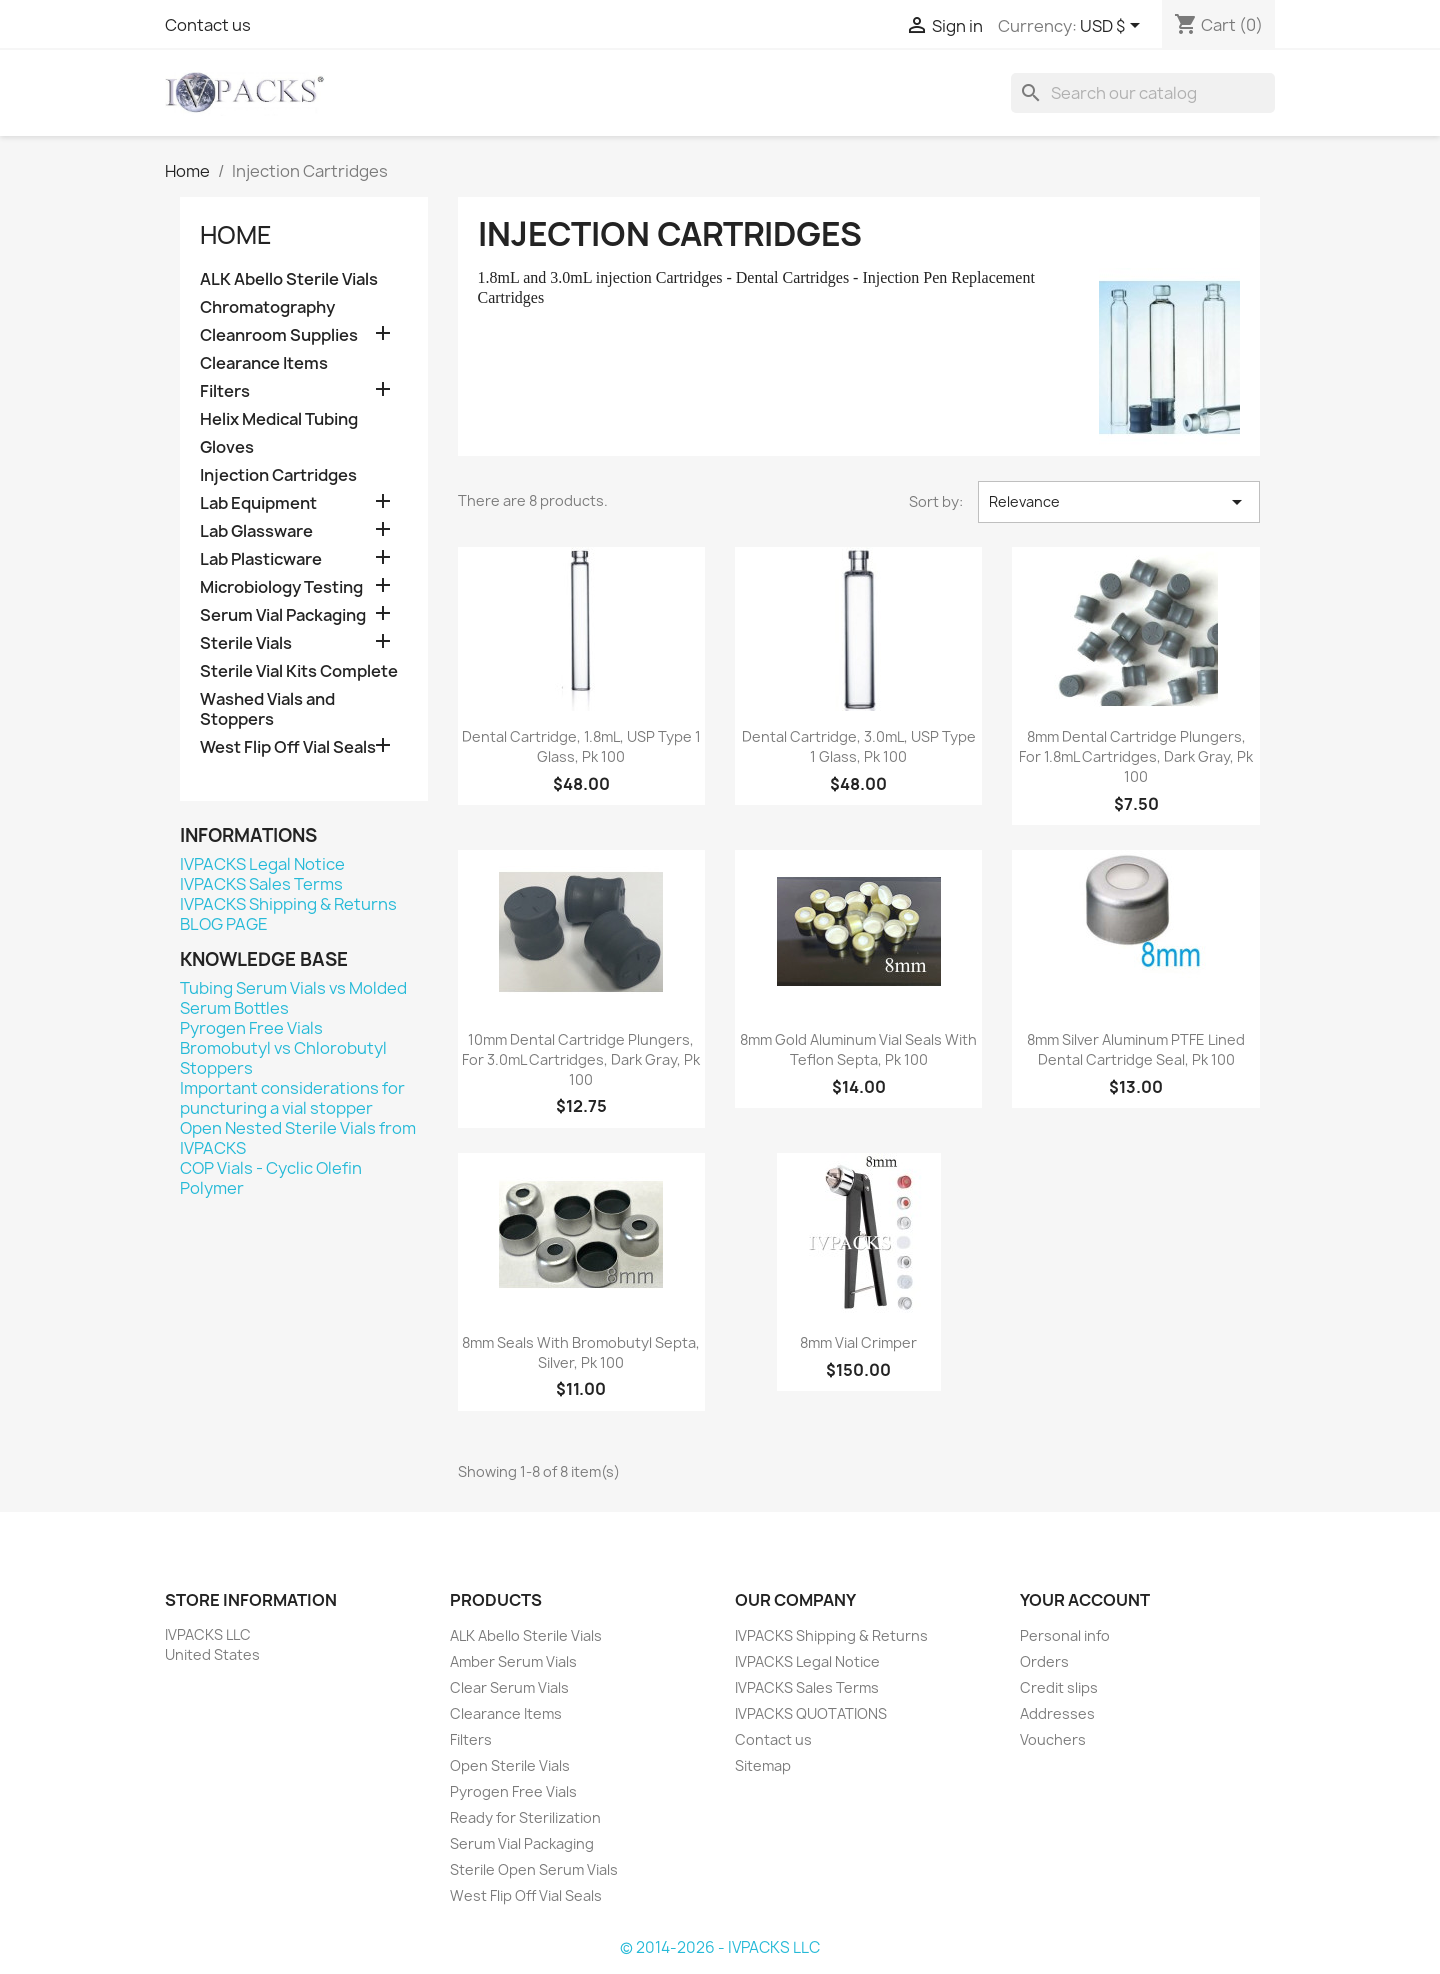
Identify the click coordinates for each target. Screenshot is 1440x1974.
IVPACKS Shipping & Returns (288, 904)
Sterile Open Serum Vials (534, 1869)
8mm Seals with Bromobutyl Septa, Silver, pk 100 (581, 1352)
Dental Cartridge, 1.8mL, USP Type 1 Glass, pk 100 (581, 746)
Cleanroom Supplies (279, 335)
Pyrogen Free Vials (251, 1028)
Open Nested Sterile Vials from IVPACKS (298, 1138)
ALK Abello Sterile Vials (289, 279)
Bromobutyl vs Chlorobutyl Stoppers (283, 1058)
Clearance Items (264, 363)
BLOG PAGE (224, 924)
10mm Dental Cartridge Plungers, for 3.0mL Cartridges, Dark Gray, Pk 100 (581, 1059)
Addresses (1057, 1713)
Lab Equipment (258, 503)
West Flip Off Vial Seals (288, 747)
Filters (225, 391)
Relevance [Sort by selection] (1119, 502)
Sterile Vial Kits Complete (299, 671)
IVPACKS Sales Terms (261, 884)
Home (236, 235)
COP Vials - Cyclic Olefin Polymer (271, 1178)
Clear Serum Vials (509, 1687)
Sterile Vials (246, 643)
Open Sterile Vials (510, 1765)
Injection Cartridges (278, 475)
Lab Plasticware (261, 559)
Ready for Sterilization (525, 1817)
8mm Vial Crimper (858, 1342)
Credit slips (1059, 1687)
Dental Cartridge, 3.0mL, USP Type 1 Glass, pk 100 (859, 746)
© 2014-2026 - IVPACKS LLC (720, 1947)
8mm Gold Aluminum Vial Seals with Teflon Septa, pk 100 (858, 1049)
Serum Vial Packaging (283, 615)
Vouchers (1053, 1739)
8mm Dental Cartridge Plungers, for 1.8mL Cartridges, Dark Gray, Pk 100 (1136, 756)
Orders (1044, 1661)
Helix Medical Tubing (279, 419)
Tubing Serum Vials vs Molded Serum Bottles (293, 998)
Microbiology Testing (281, 587)
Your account (1085, 1600)
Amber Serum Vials (513, 1661)
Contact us (208, 25)
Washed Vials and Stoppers (267, 709)
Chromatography (267, 307)
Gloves (227, 447)
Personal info (1065, 1635)
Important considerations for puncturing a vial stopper (292, 1098)
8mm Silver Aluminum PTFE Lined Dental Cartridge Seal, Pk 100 (1136, 1049)
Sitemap (763, 1765)
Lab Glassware (256, 531)
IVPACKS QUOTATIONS (811, 1713)
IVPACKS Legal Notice (262, 864)
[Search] (1143, 93)
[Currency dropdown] (1113, 27)
